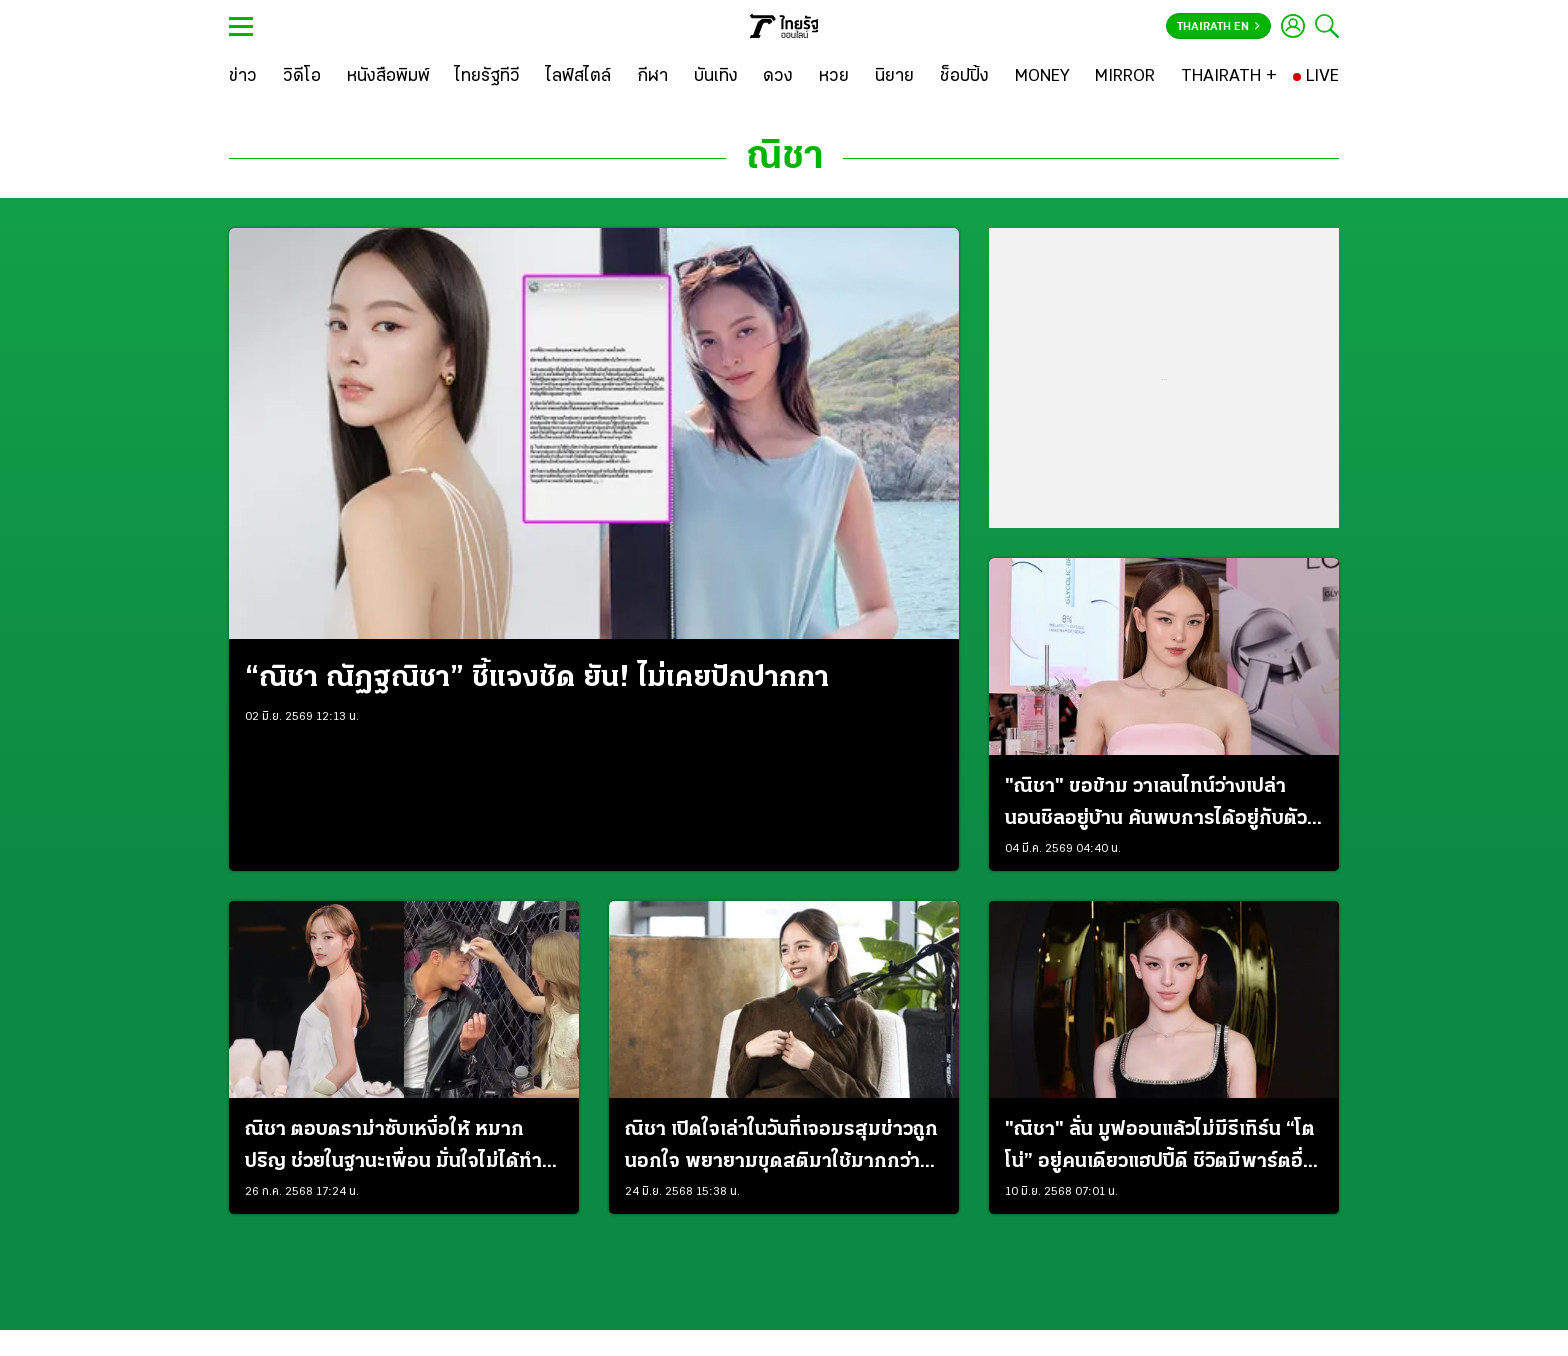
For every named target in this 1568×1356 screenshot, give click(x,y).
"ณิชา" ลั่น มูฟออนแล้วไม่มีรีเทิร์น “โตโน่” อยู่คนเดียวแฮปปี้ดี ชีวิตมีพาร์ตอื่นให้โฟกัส (1160, 1149)
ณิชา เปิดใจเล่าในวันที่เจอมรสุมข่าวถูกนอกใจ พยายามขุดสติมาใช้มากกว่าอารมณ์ (781, 1149)
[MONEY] (1042, 77)
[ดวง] (778, 77)
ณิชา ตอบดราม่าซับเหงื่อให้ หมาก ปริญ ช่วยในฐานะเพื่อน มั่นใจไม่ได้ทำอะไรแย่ (393, 1149)
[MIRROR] (1125, 77)
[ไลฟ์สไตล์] (578, 77)
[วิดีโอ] (302, 77)
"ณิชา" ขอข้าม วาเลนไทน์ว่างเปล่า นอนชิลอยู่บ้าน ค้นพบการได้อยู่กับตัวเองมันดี (1156, 806)
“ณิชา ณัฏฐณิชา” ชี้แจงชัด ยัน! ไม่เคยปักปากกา (537, 678)
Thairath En (1218, 27)
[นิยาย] (894, 77)
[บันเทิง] (716, 77)
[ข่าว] (243, 77)
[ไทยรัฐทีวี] (487, 77)
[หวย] (834, 77)
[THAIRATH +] (1229, 77)
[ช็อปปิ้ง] (964, 77)
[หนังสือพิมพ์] (388, 77)
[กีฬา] (652, 77)
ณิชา (784, 158)
